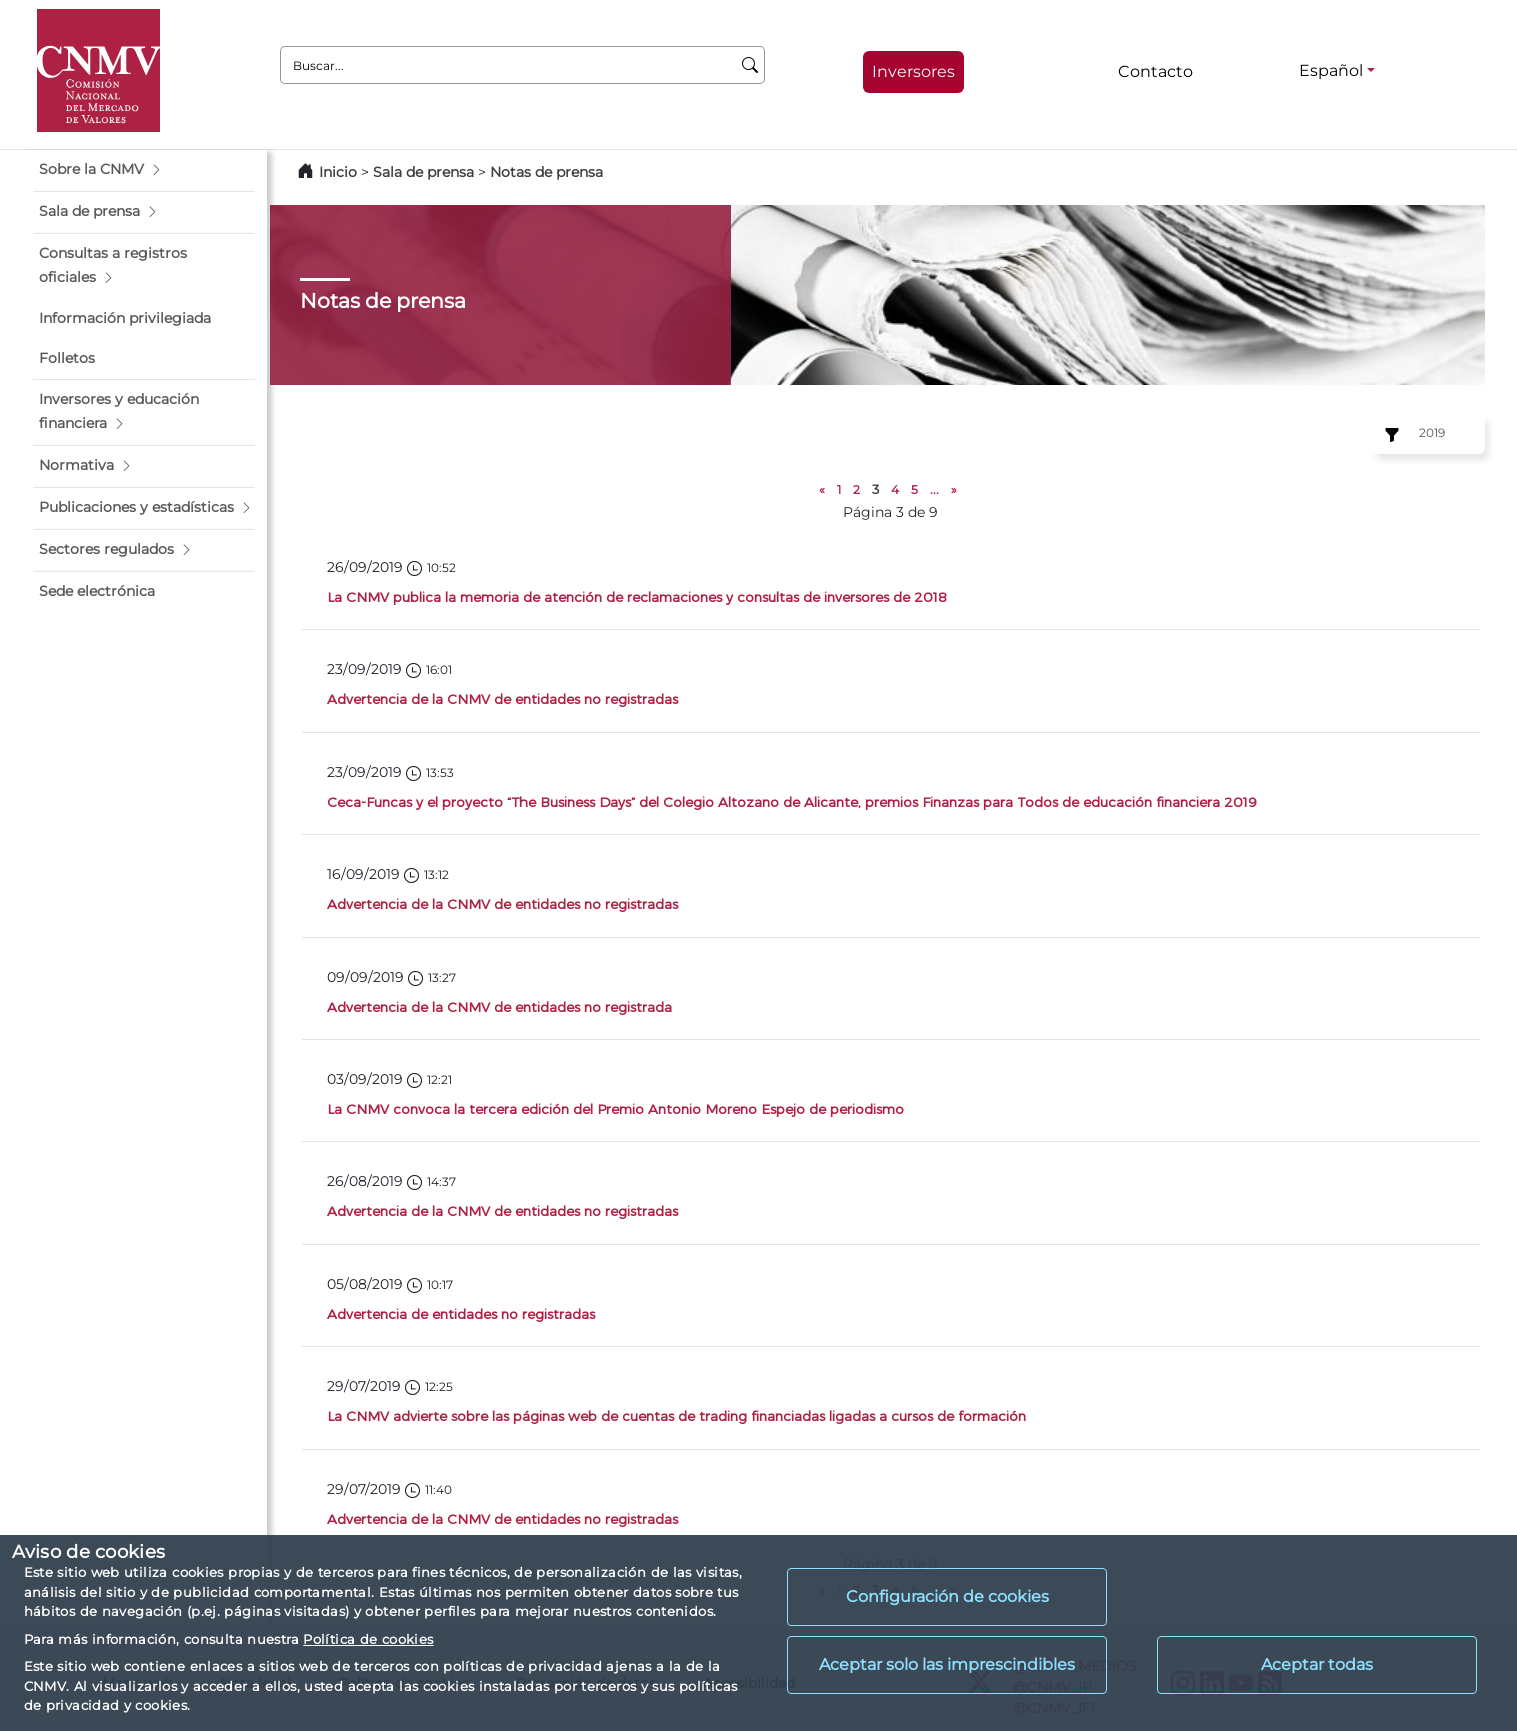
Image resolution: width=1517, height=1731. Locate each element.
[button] (144, 170)
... (934, 489)
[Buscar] (750, 65)
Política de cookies (368, 1639)
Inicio (338, 172)
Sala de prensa (425, 172)
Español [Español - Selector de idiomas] (1331, 70)
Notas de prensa (546, 172)
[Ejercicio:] (1389, 435)
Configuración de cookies (947, 1596)
